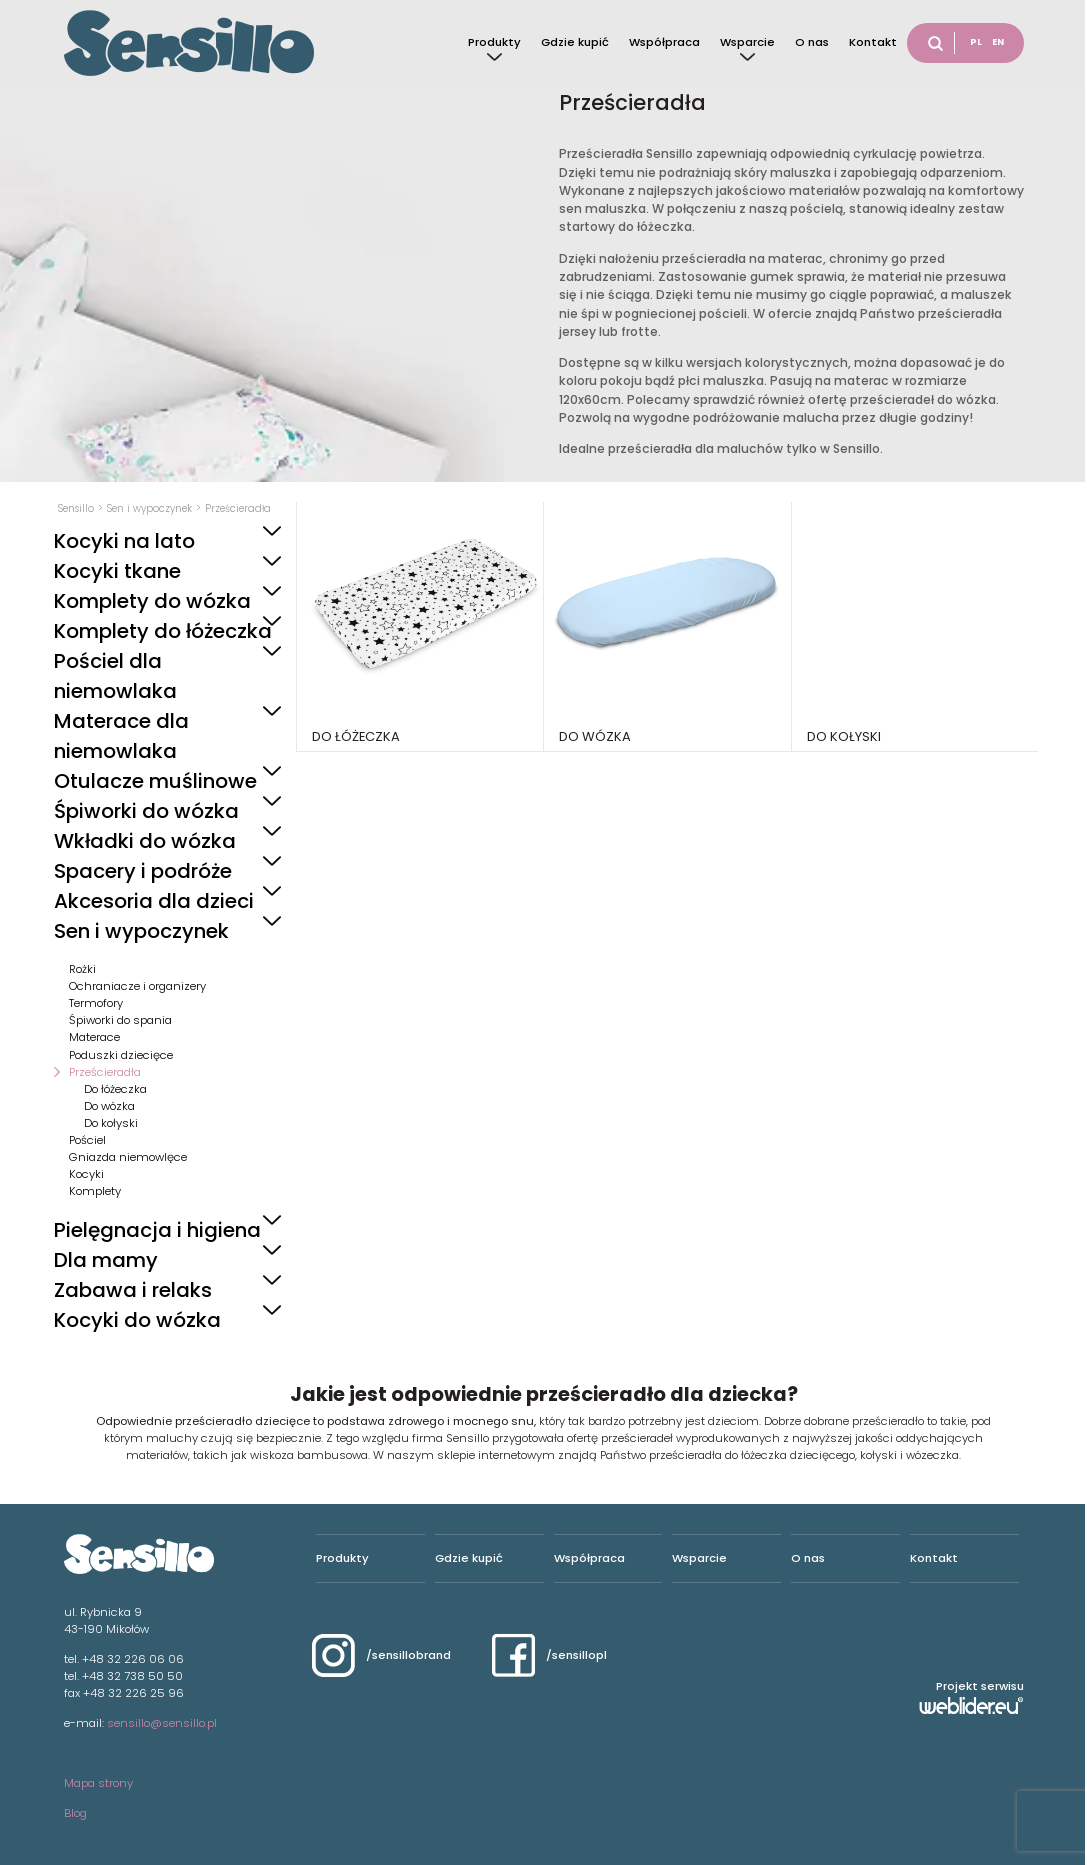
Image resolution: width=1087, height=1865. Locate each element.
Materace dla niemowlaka (121, 736)
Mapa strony (98, 1783)
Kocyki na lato (124, 541)
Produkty (494, 42)
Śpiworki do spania (120, 1020)
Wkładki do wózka (145, 841)
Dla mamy (106, 1260)
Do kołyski (111, 1123)
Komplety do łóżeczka (163, 631)
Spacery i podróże (143, 871)
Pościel (87, 1140)
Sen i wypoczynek (141, 931)
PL (976, 42)
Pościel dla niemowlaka (115, 676)
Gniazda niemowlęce (128, 1157)
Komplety (95, 1191)
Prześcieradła (105, 1072)
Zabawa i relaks (133, 1290)
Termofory (96, 1003)
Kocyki (86, 1174)
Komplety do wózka (152, 601)
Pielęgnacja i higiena (157, 1230)
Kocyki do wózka (137, 1320)
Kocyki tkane (117, 571)
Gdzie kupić (575, 42)
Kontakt (873, 42)
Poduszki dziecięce (121, 1055)
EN (998, 42)
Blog (75, 1813)
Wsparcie (747, 42)
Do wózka (109, 1106)
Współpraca (664, 42)
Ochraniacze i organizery (137, 986)
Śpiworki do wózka (146, 811)
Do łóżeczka (115, 1089)
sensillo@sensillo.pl (162, 1723)
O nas (812, 42)
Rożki (82, 969)
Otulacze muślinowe (155, 781)
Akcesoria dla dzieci (154, 901)
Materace (94, 1037)
